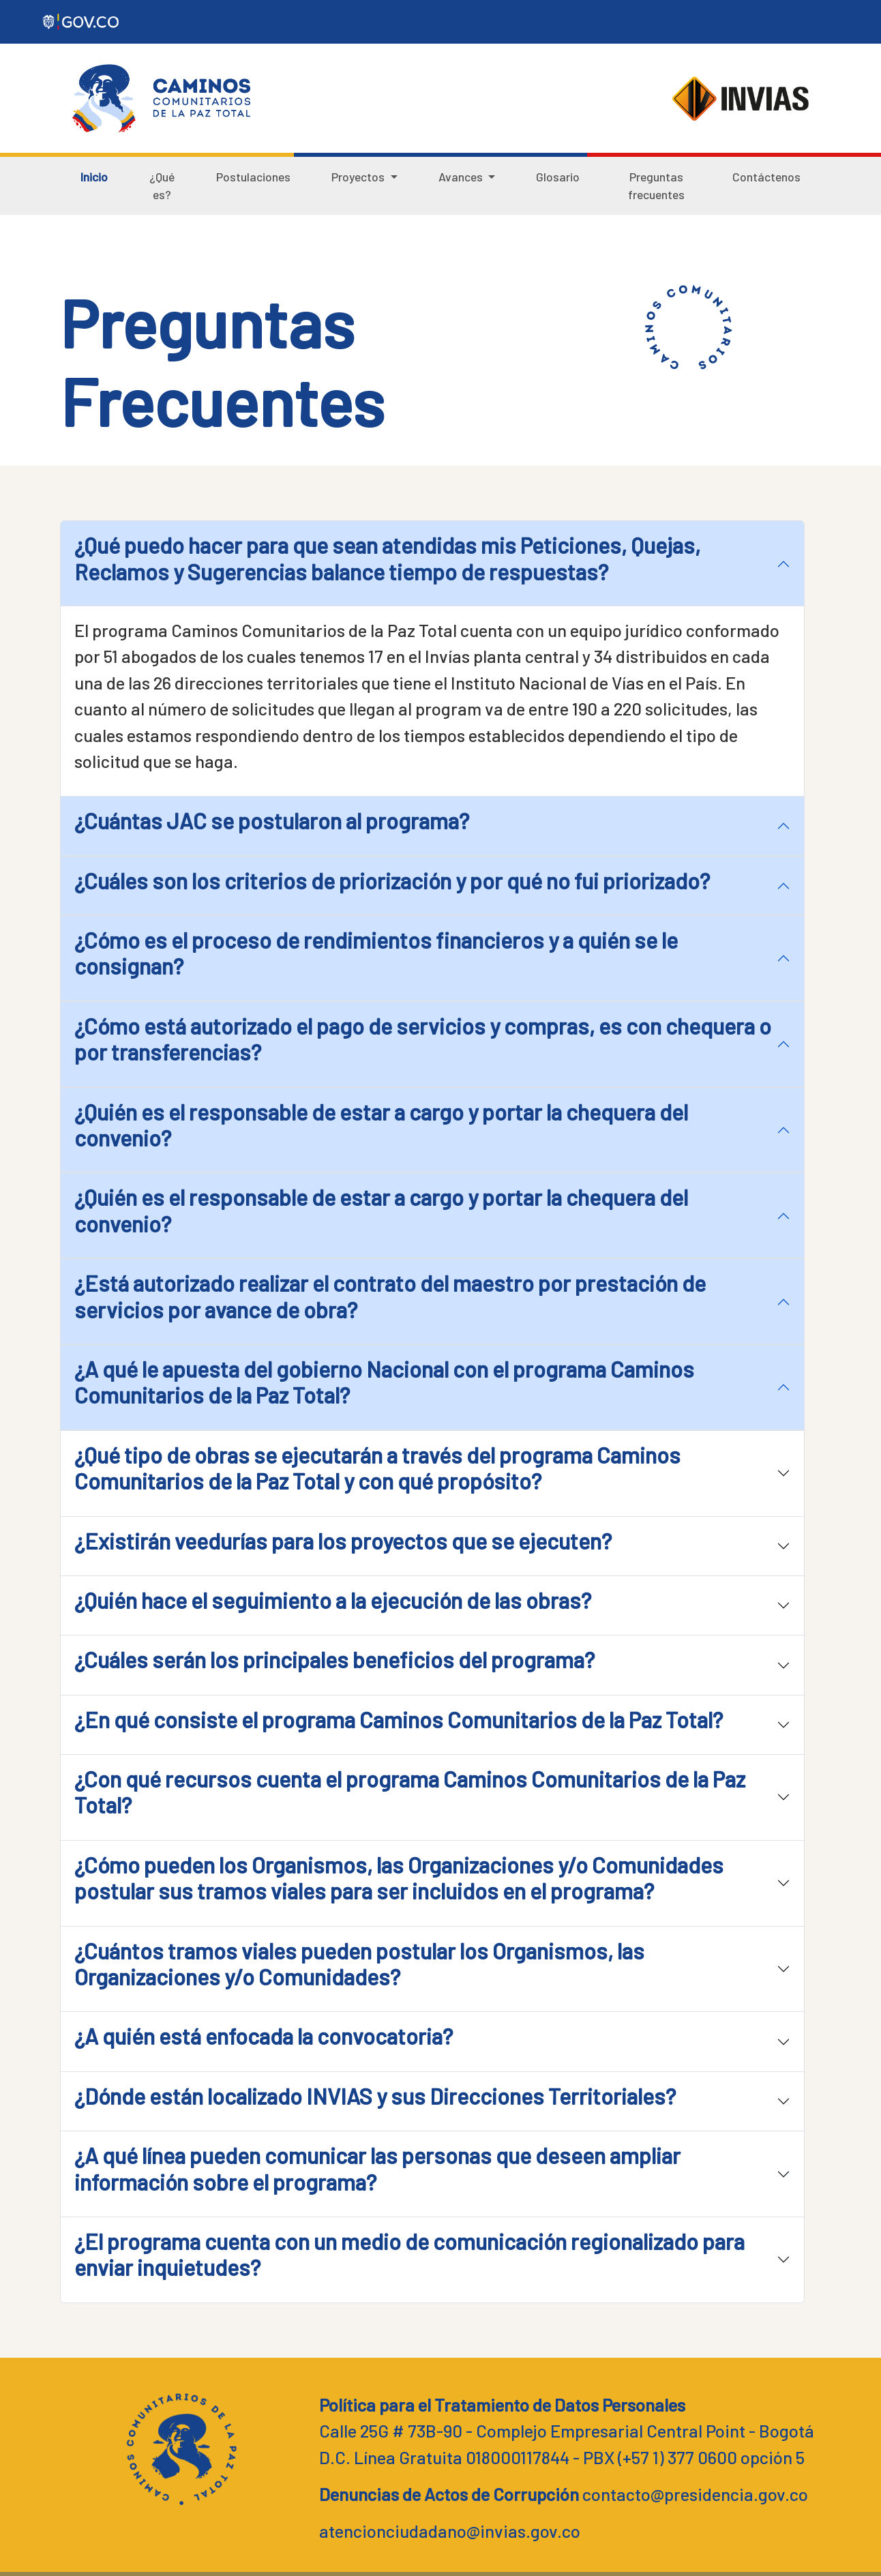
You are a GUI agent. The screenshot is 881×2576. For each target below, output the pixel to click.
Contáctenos (766, 176)
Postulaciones (253, 176)
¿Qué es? (162, 185)
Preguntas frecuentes (656, 185)
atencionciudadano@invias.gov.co (449, 2530)
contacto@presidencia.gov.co (695, 2493)
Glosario (558, 176)
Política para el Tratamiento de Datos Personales (502, 2404)
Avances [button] (462, 176)
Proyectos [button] (359, 176)
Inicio (94, 176)
